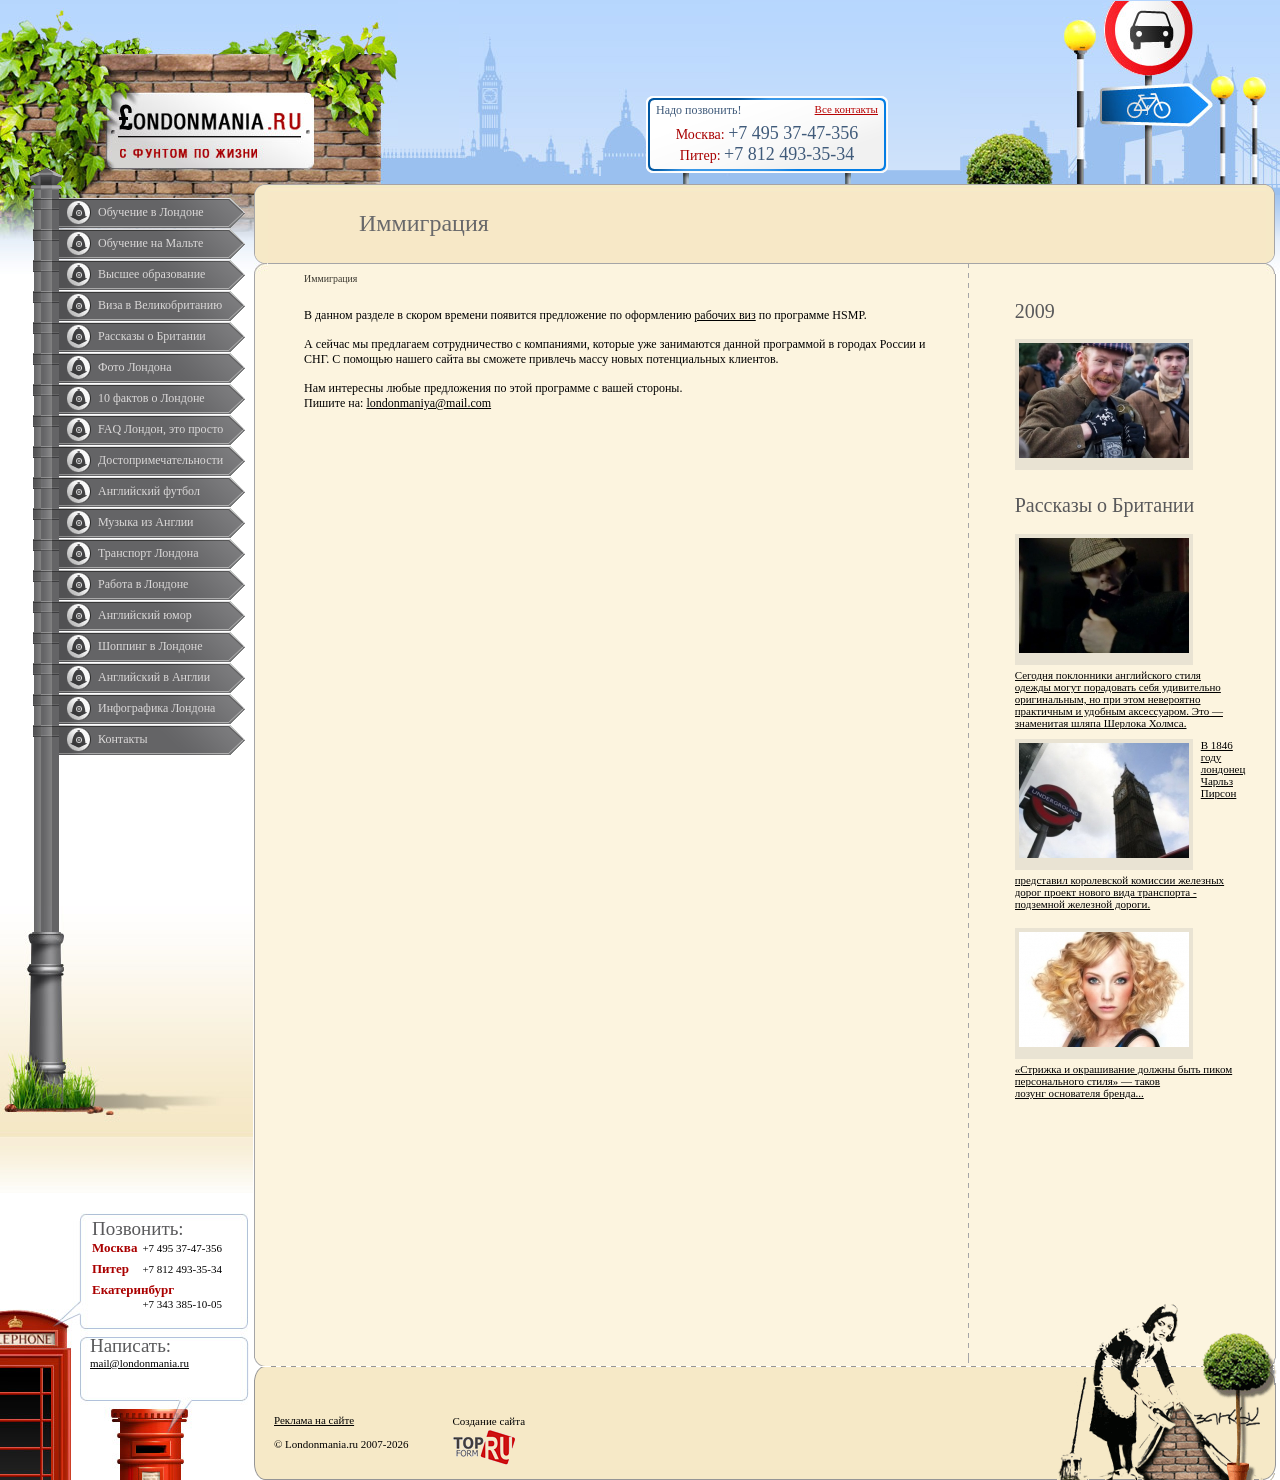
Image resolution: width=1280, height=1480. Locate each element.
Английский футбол (149, 491)
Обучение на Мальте (150, 243)
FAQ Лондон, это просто (160, 429)
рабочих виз (724, 315)
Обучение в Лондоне (151, 212)
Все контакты (846, 109)
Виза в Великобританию (160, 305)
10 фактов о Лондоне (151, 398)
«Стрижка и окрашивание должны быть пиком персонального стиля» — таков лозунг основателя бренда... (1123, 1081)
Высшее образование (151, 274)
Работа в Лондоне (143, 584)
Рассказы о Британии (152, 336)
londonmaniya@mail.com (428, 403)
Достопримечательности (160, 460)
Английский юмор (145, 615)
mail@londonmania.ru (139, 1363)
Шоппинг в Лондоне (150, 646)
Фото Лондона (135, 367)
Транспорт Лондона (148, 553)
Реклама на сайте (314, 1420)
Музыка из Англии (146, 522)
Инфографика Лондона (156, 708)
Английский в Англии (154, 677)
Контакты (123, 739)
